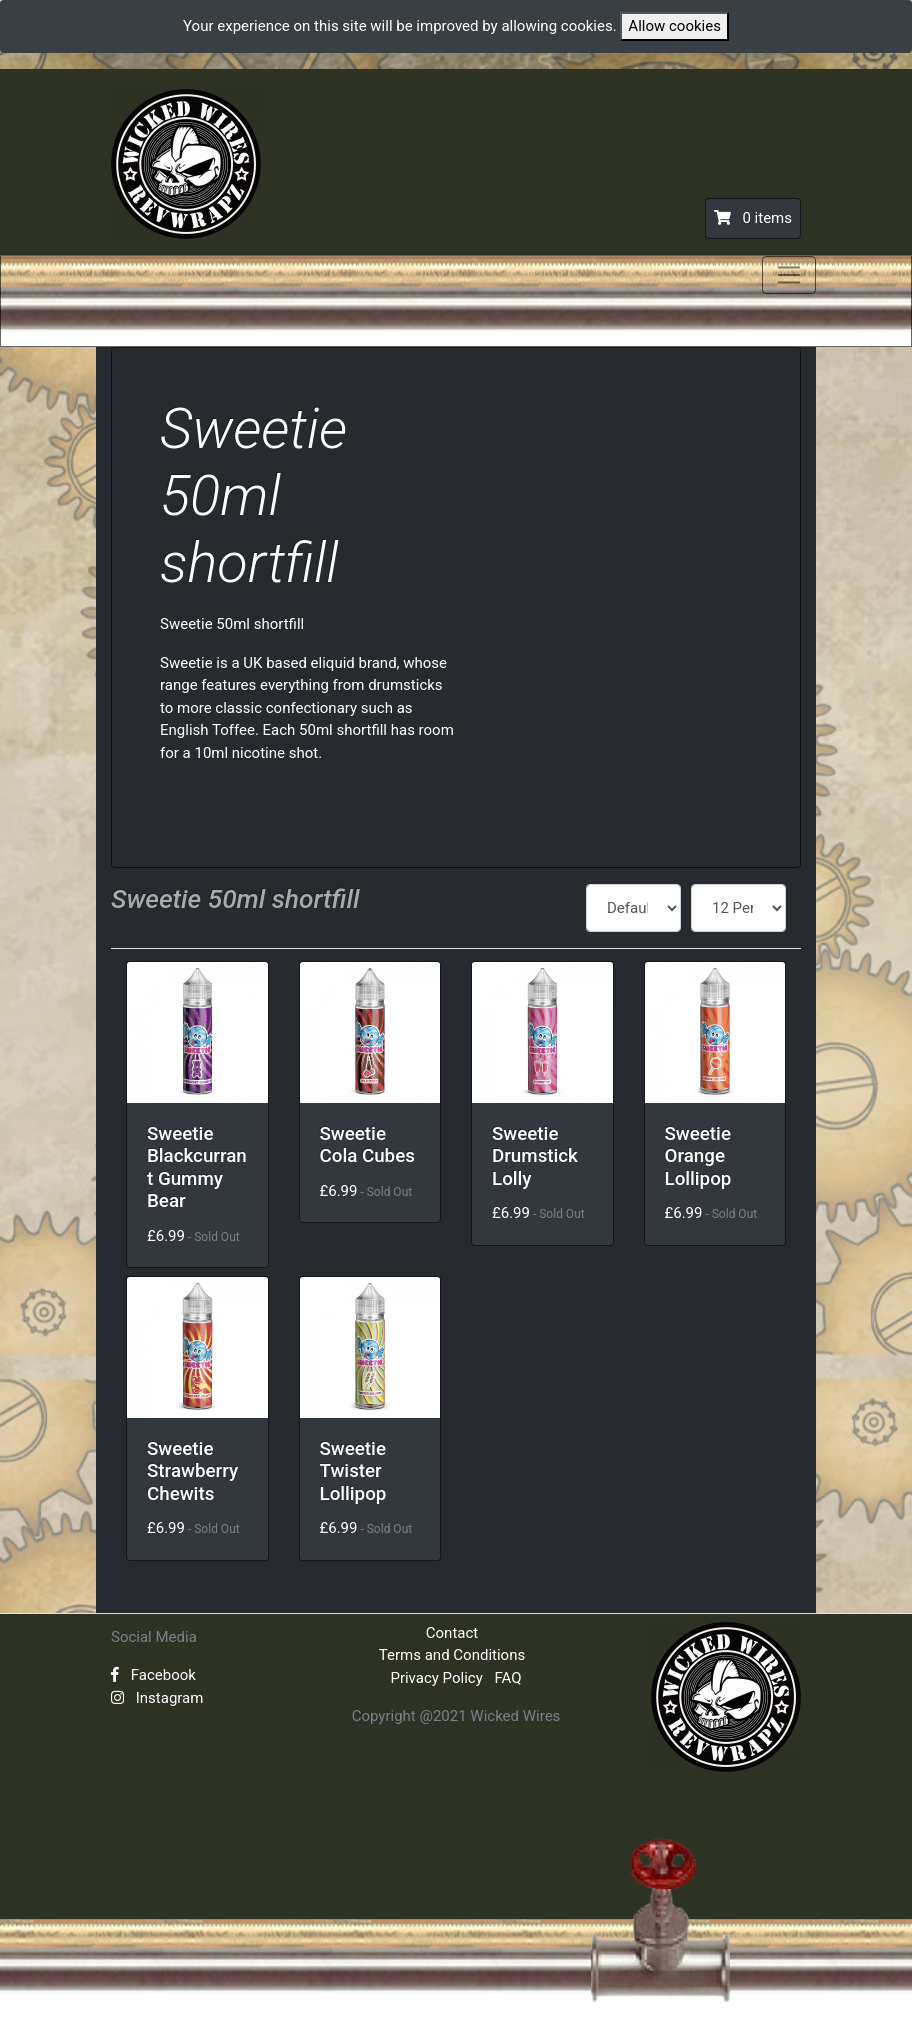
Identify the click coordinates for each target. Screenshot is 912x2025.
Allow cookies (674, 26)
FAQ (508, 1678)
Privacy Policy (436, 1678)
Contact (452, 1633)
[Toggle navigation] (789, 275)
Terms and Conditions (452, 1655)
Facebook (153, 1675)
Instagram (157, 1698)
